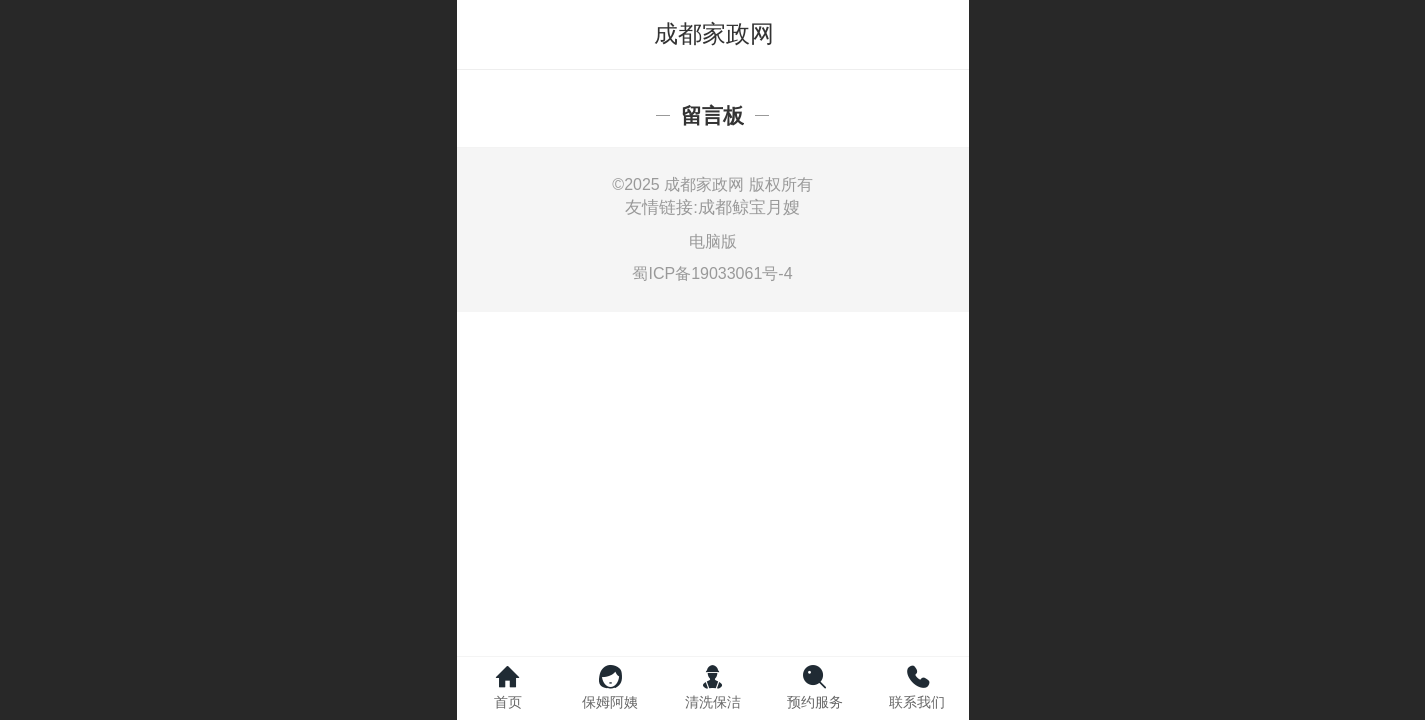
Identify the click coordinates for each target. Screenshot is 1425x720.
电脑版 (713, 241)
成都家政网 (714, 33)
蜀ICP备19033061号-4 (712, 273)
